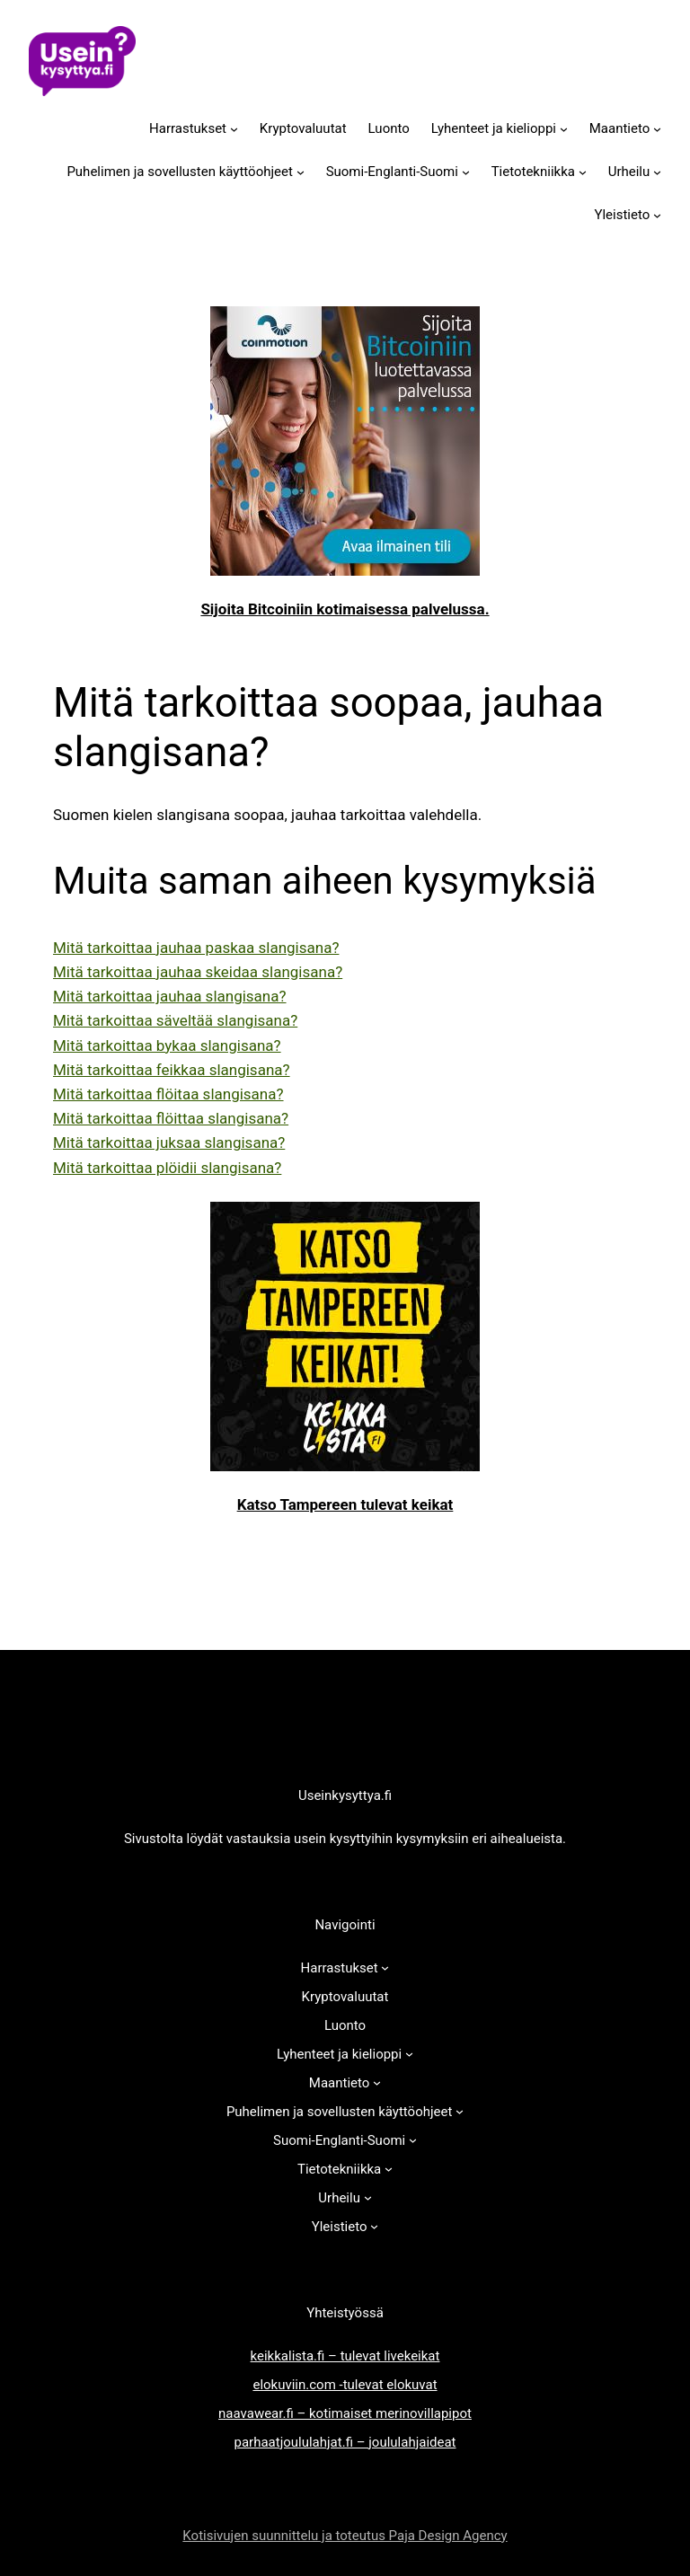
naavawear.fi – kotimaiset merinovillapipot (345, 2413)
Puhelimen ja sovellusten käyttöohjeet (179, 171)
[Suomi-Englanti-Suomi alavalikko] (466, 171)
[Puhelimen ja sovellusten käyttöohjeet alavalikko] (300, 171)
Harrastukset (187, 128)
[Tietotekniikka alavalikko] (583, 171)
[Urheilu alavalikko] (657, 171)
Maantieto (619, 128)
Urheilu (629, 171)
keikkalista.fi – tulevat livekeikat (345, 2356)
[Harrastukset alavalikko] (234, 128)
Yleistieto (622, 215)
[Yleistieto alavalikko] (657, 214)
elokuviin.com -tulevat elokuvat (344, 2385)
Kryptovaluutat (303, 128)
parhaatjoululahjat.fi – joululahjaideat (345, 2442)
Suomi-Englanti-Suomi (392, 171)
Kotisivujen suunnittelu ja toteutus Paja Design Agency (344, 2535)
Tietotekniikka (533, 171)
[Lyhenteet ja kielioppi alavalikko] (564, 128)
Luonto (389, 128)
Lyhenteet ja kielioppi (493, 128)
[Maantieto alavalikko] (657, 128)
